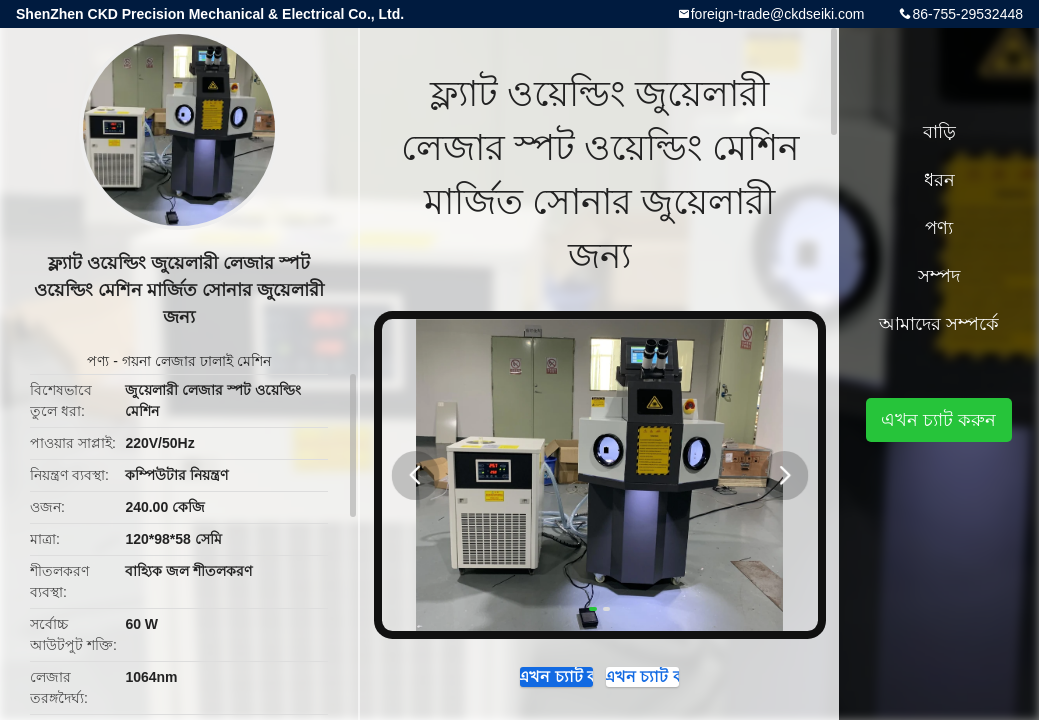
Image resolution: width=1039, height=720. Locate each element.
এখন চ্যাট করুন (528, 682)
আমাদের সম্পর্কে (939, 324)
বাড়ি (939, 132)
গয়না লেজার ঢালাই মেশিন (196, 361)
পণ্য (98, 361)
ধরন (939, 180)
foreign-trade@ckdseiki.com (778, 14)
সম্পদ (939, 276)
